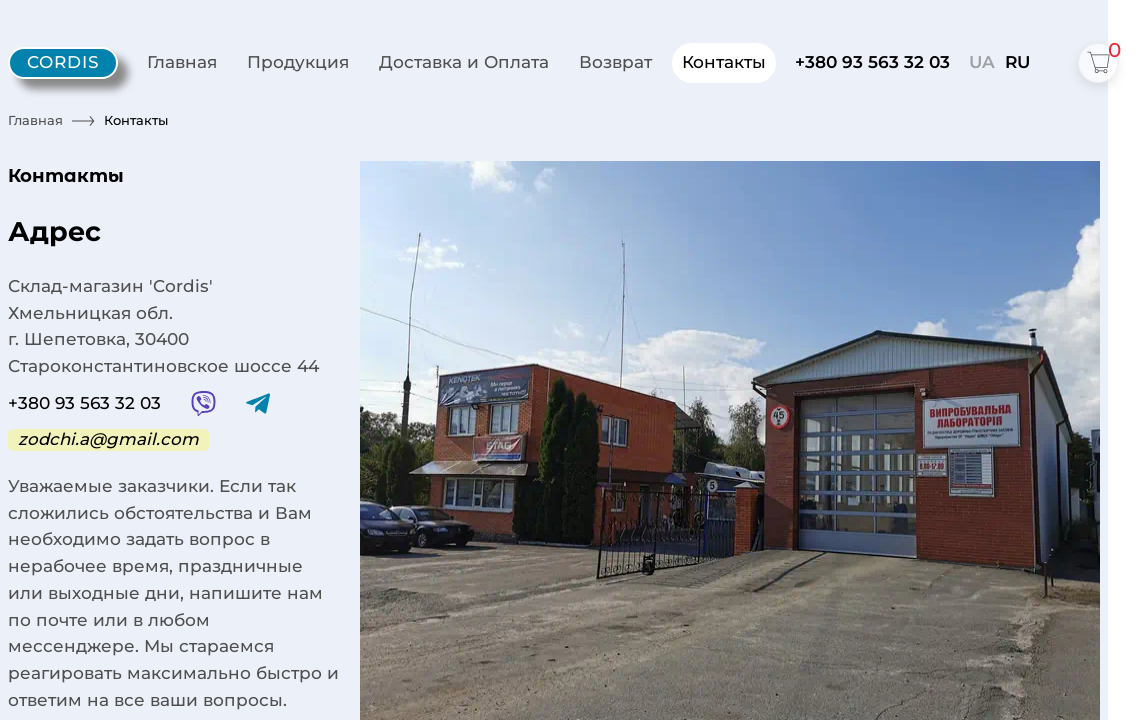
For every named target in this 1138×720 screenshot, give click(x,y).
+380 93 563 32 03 (872, 62)
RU (1017, 62)
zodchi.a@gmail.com (108, 439)
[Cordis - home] (63, 63)
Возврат (615, 62)
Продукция (298, 62)
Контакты (724, 62)
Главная (182, 62)
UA (982, 62)
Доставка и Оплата (464, 62)
